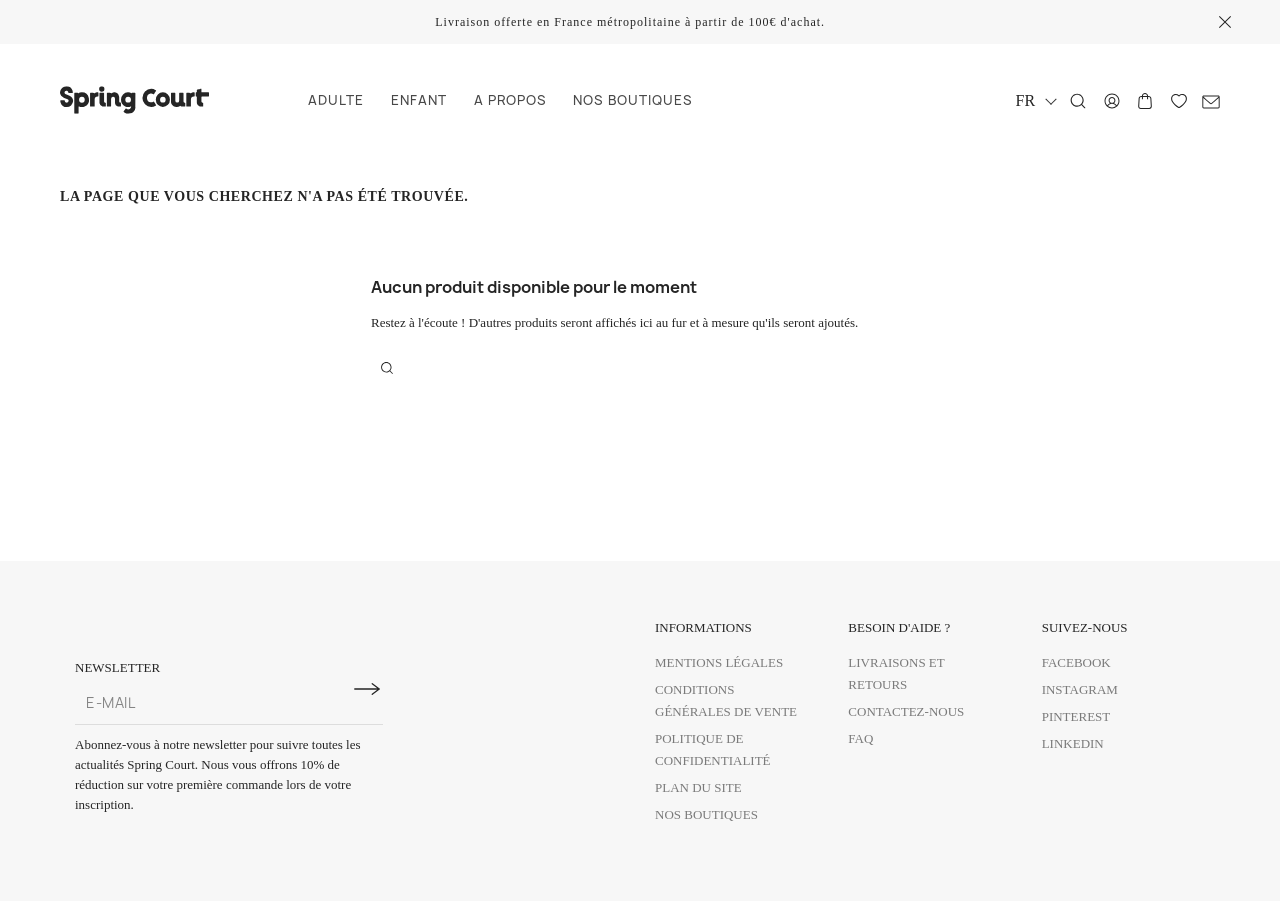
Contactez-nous (906, 711)
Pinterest (1076, 716)
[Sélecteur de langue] (1036, 100)
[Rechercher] (1078, 101)
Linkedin (1073, 743)
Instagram (1080, 689)
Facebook (1076, 662)
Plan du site (698, 787)
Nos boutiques (706, 814)
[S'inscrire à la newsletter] (367, 689)
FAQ (860, 738)
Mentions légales (719, 662)
